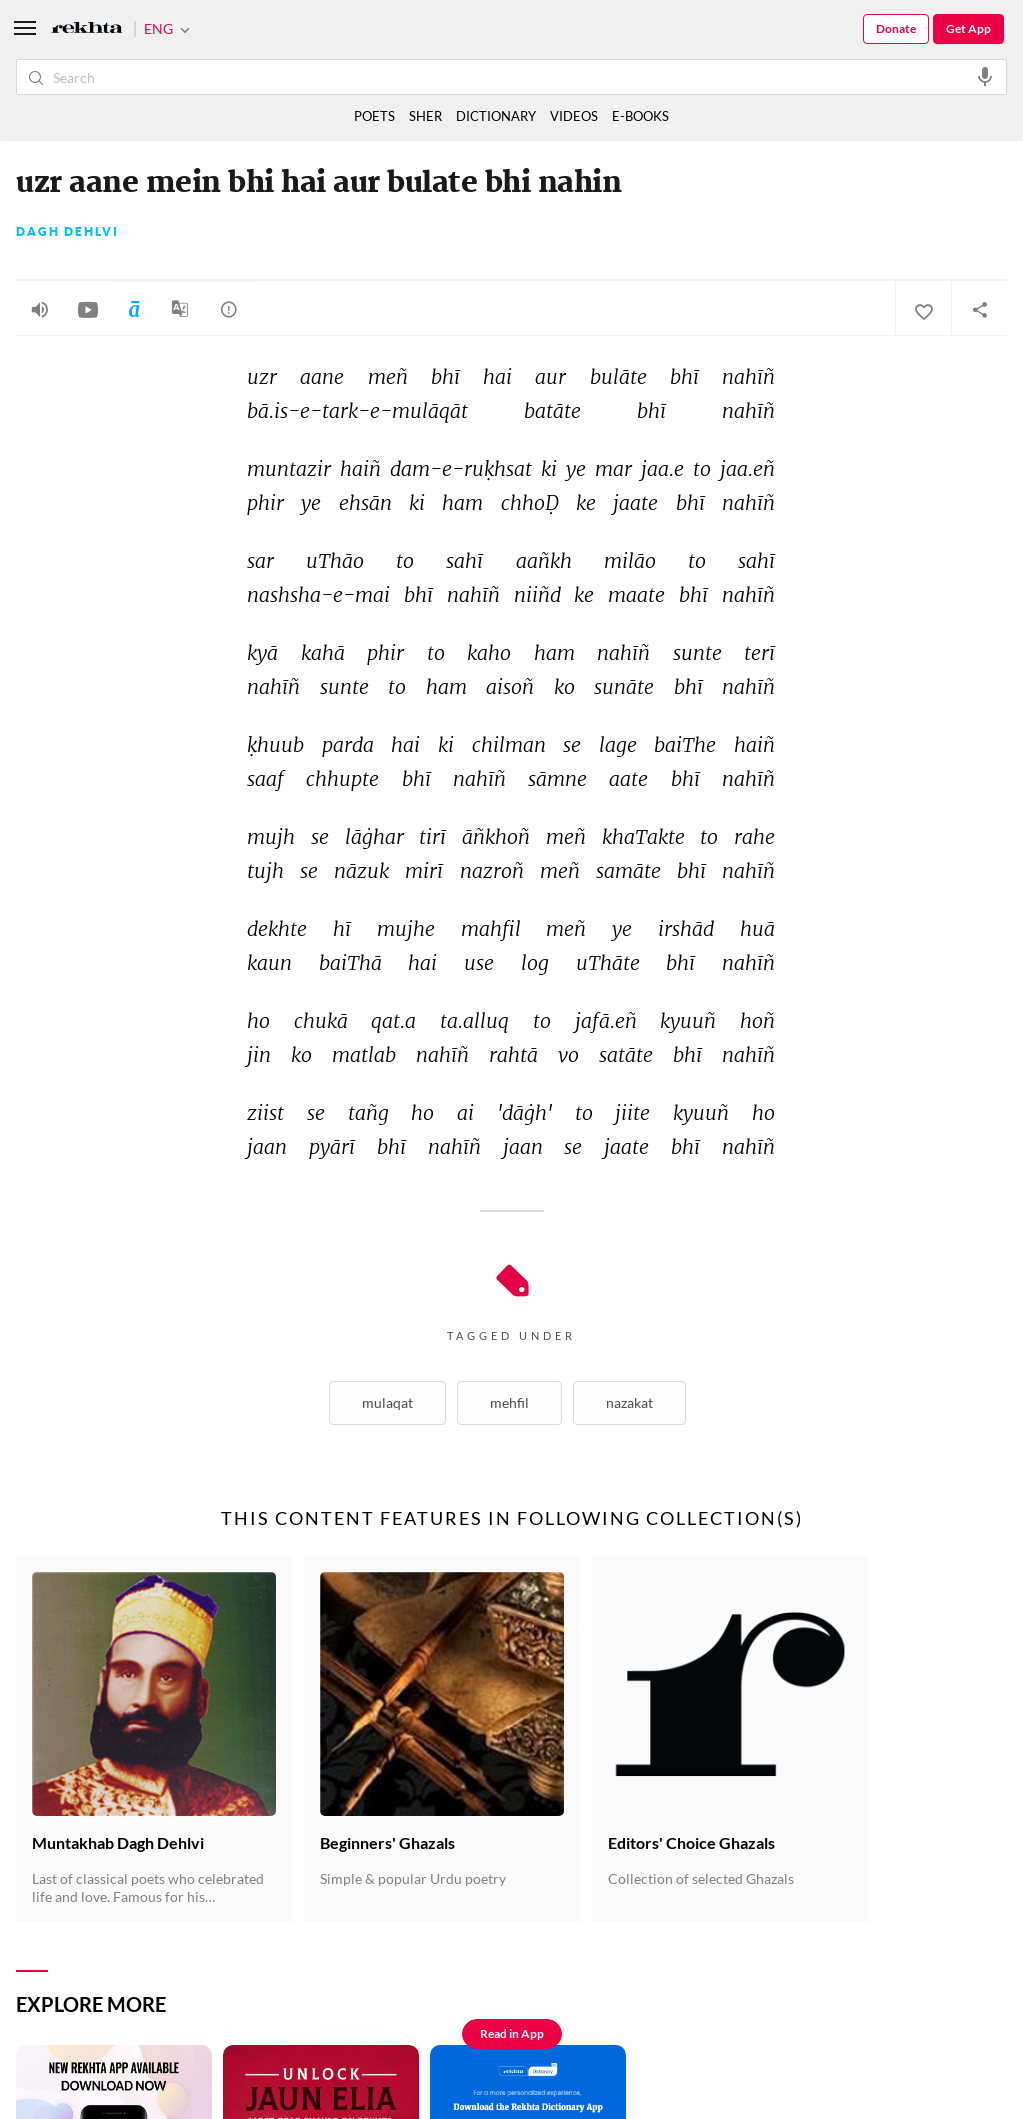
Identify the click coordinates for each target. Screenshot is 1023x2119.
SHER (425, 116)
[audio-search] (985, 76)
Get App (968, 28)
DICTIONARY (496, 116)
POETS (374, 116)
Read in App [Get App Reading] (512, 2033)
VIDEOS (574, 116)
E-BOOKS (640, 116)
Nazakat (629, 1402)
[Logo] (87, 29)
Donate (896, 28)
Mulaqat (387, 1402)
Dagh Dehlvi (67, 232)
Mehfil (509, 1402)
